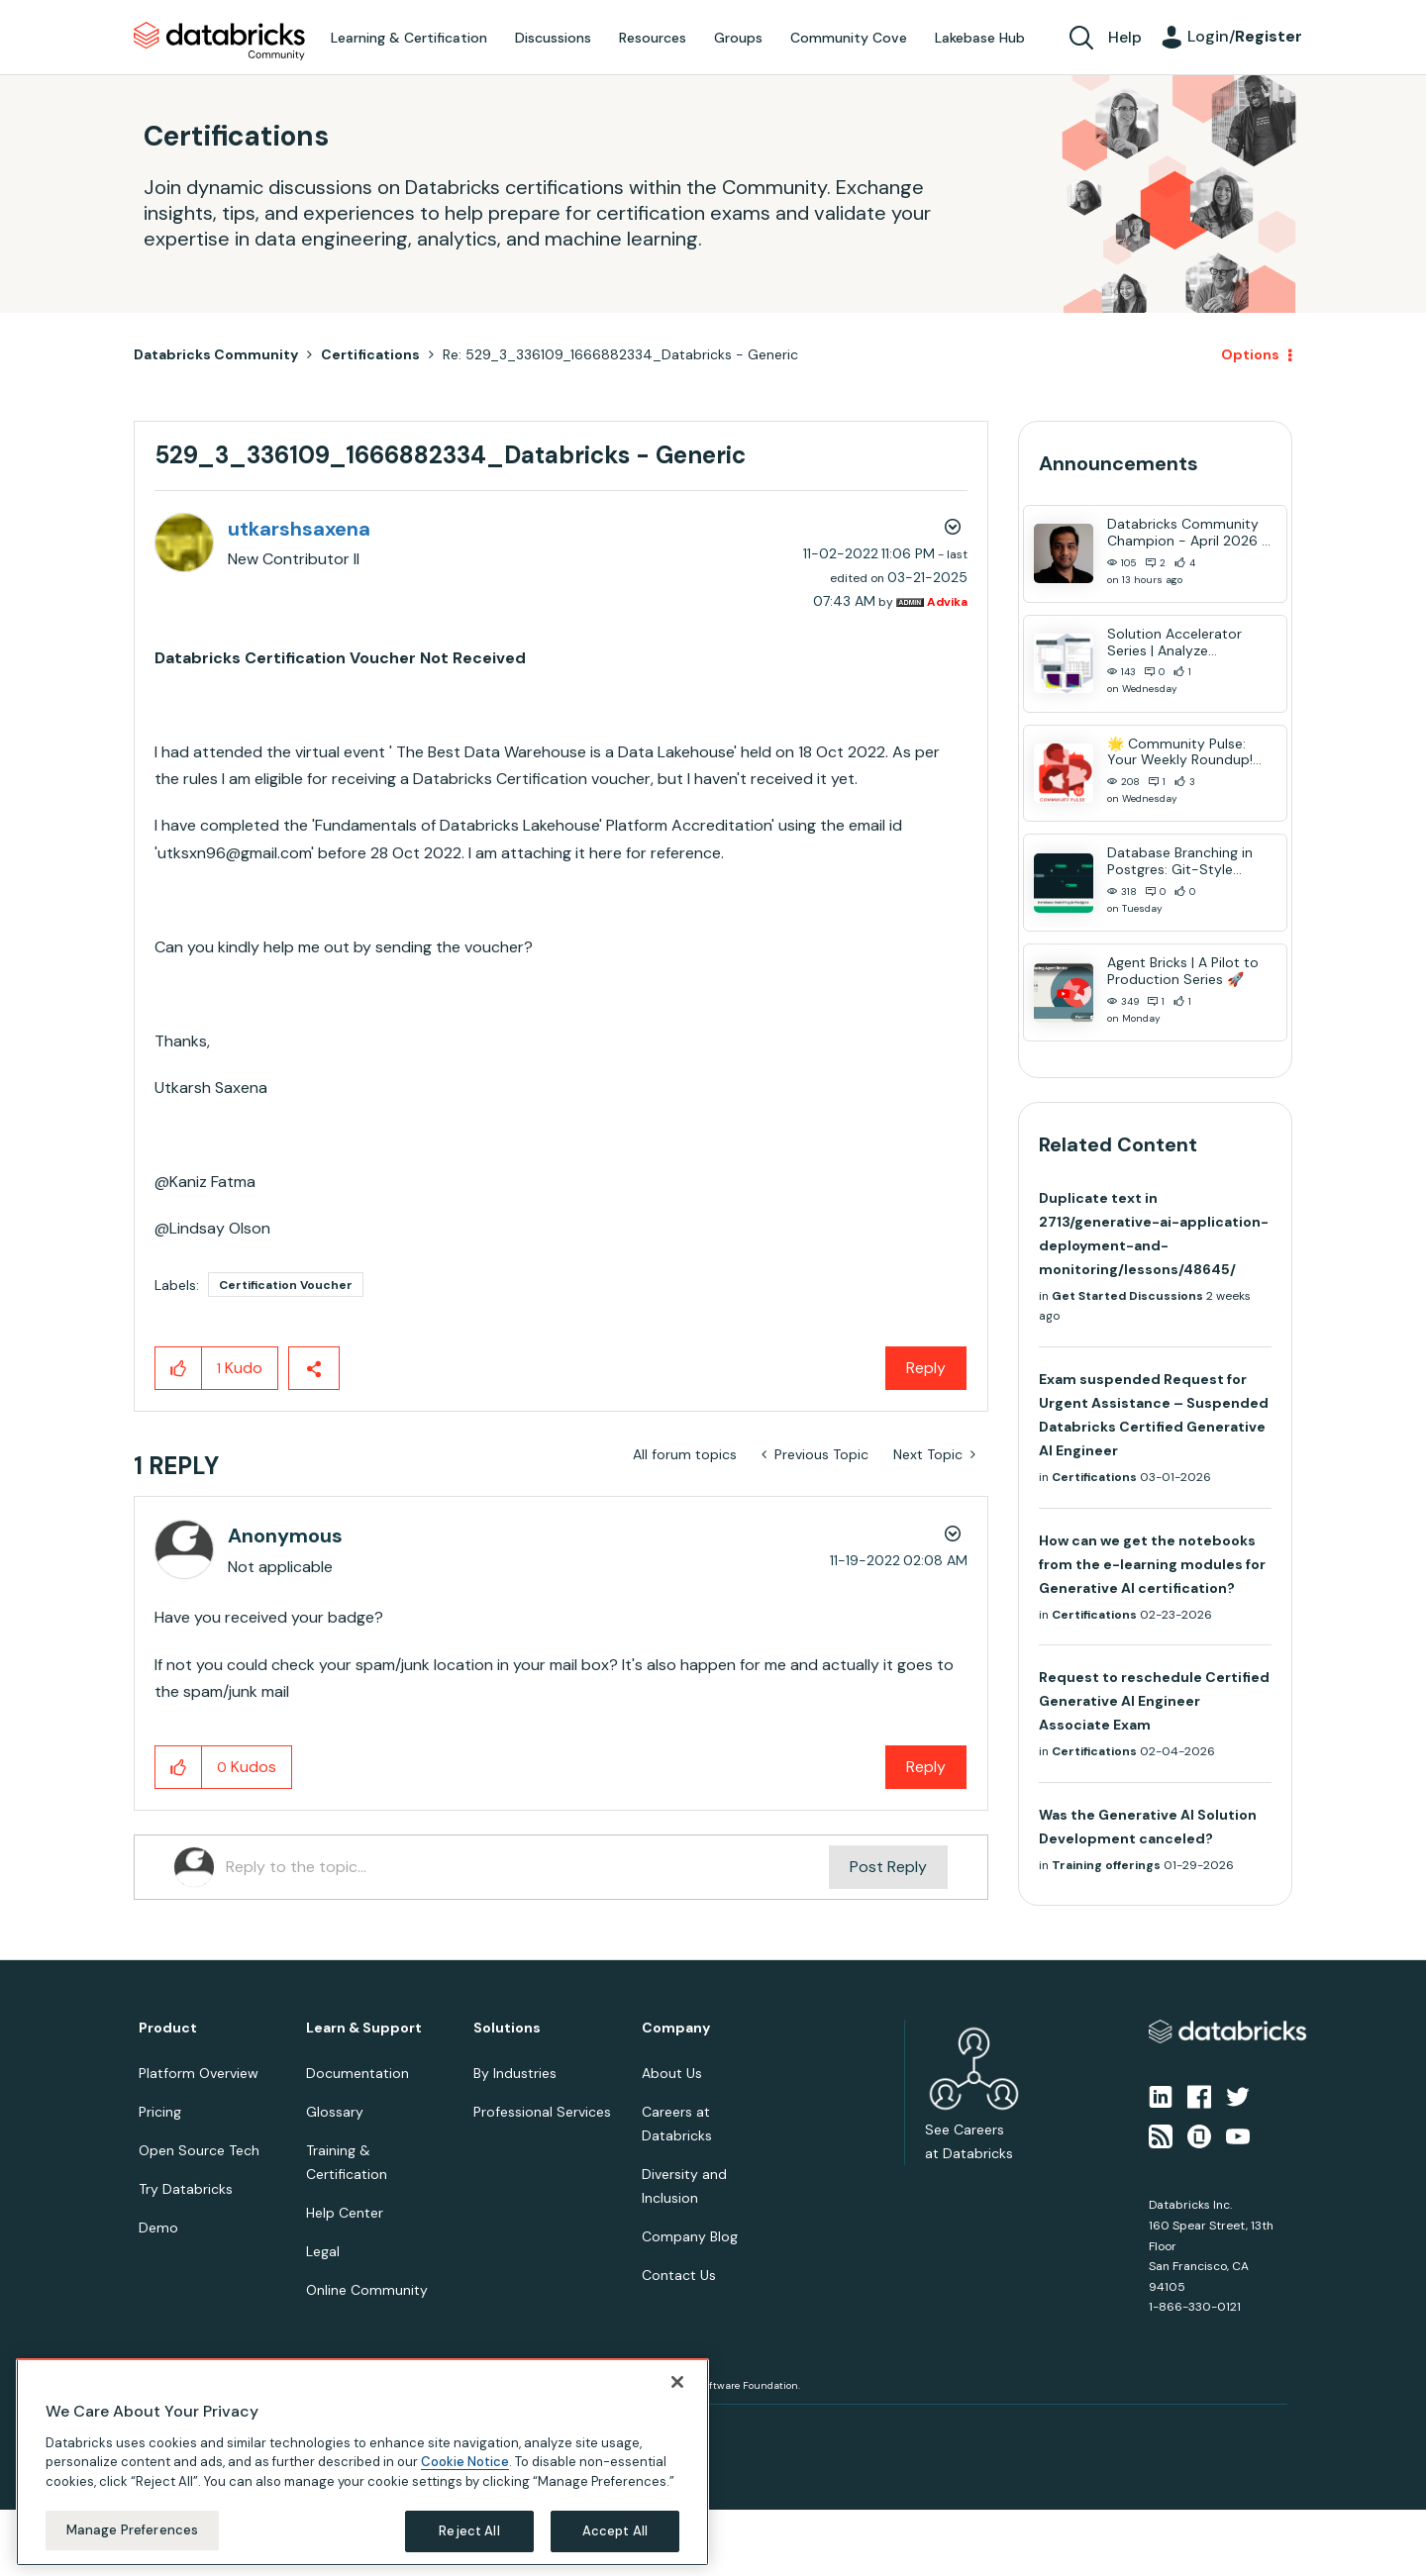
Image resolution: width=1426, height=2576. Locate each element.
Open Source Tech (199, 2150)
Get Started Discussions (1127, 1296)
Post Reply (888, 1866)
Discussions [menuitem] (553, 38)
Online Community (367, 2290)
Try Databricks (186, 2189)
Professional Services (542, 2112)
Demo (158, 2227)
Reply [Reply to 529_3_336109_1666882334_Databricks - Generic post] (926, 1367)
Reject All (469, 2531)
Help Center (344, 2213)
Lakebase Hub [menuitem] (980, 38)
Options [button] (1250, 354)
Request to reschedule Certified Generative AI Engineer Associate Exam (1154, 1701)
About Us (672, 2073)
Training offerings (1106, 1865)
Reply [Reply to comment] (926, 1766)
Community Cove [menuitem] (848, 38)
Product (168, 2028)
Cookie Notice (465, 2461)
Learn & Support (364, 2028)
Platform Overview (198, 2073)
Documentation (357, 2073)
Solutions (507, 2028)
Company (676, 2028)
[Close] (677, 2382)
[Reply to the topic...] (527, 1867)
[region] (362, 2462)
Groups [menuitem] (738, 38)
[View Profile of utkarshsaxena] (299, 529)
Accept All (615, 2531)
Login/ (1244, 36)
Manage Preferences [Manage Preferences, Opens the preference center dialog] (132, 2530)
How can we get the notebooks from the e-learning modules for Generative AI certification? (1152, 1564)
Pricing (160, 2112)
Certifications (370, 354)
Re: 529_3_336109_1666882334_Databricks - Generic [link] (620, 354)
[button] (178, 1368)
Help (1125, 37)
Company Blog (690, 2236)
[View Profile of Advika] (947, 602)
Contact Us (679, 2275)
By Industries (515, 2073)
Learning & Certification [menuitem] (409, 38)
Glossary (334, 2112)
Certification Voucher (286, 1285)
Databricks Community (219, 41)
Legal (323, 2251)
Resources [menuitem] (652, 38)
